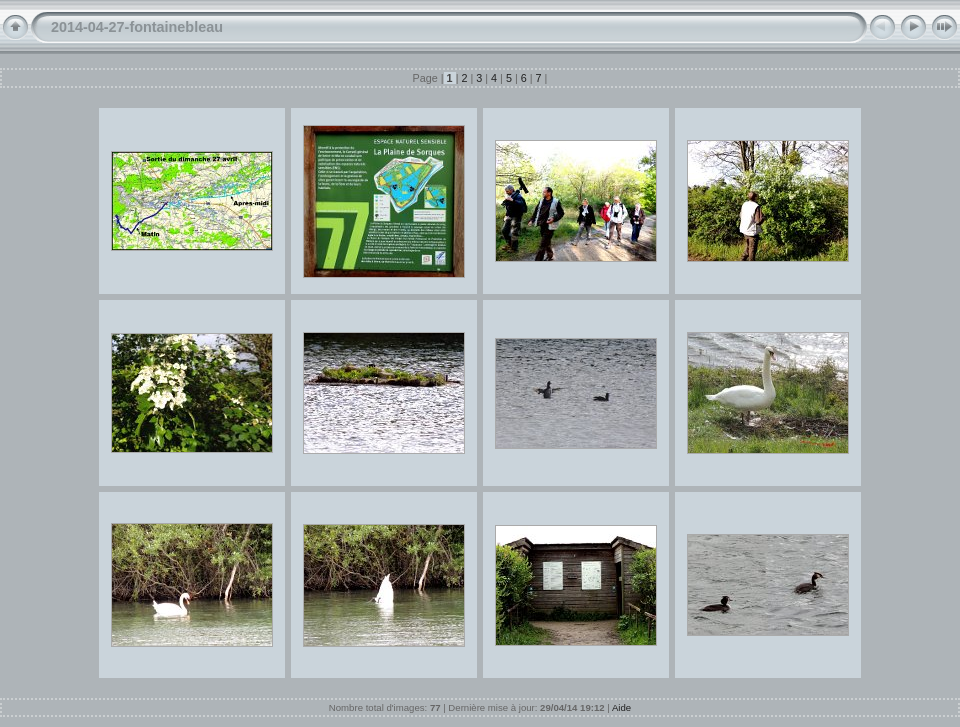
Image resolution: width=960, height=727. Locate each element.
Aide (621, 707)
